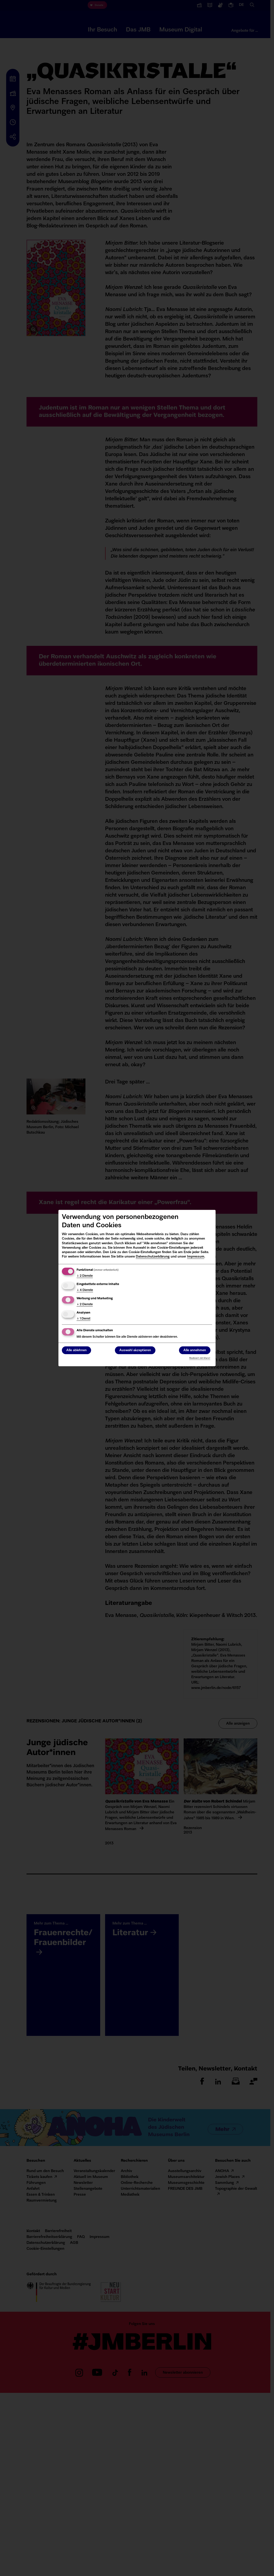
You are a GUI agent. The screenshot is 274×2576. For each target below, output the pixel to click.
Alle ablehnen (76, 1350)
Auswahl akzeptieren (135, 1350)
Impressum (195, 1256)
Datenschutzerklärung (153, 1256)
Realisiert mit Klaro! (199, 1358)
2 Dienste (85, 1275)
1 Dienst (83, 1318)
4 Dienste (85, 1290)
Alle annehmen (194, 1350)
